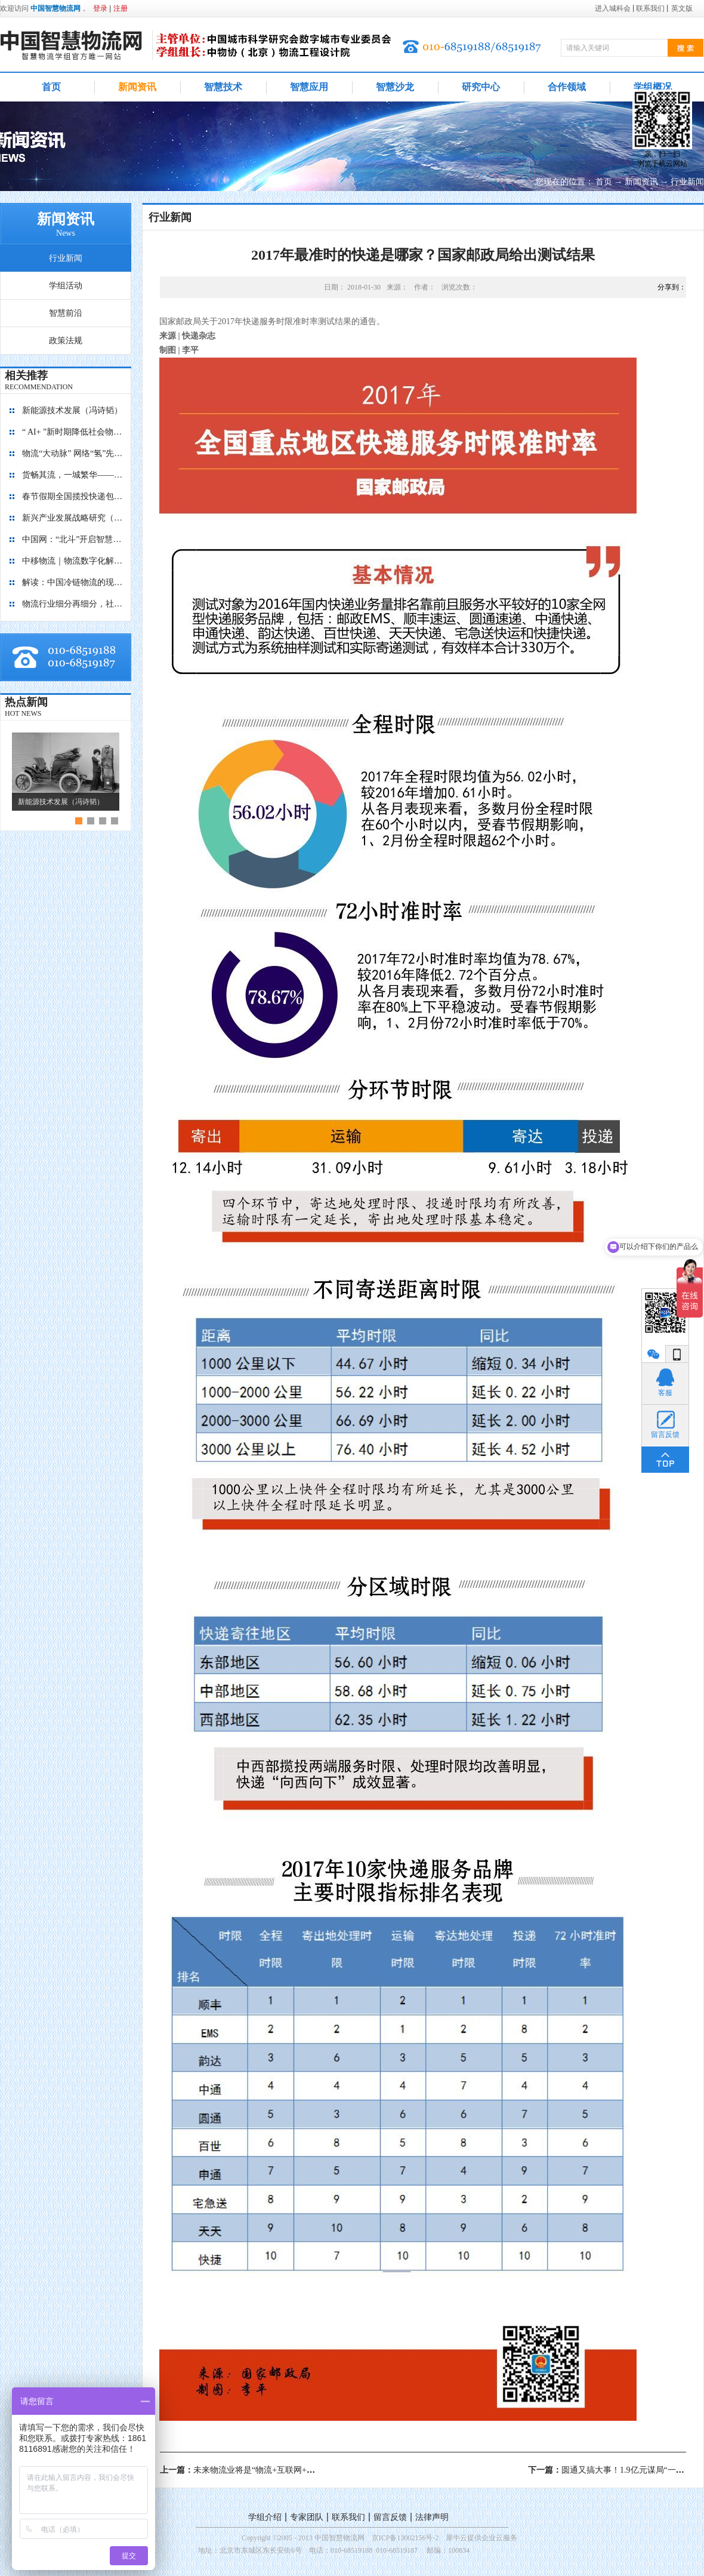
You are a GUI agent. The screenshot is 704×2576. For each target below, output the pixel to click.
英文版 (682, 8)
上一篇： (264, 2470)
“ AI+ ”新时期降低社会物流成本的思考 (72, 431)
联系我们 (348, 2517)
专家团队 (306, 2517)
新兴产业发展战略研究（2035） (72, 517)
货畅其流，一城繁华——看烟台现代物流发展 (72, 474)
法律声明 (432, 2517)
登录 (100, 8)
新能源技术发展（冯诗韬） (72, 410)
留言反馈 (390, 2517)
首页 (51, 87)
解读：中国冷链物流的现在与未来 (72, 582)
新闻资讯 (641, 181)
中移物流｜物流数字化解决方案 (72, 560)
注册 (120, 8)
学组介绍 (265, 2517)
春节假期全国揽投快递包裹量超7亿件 (72, 496)
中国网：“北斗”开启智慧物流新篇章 (72, 539)
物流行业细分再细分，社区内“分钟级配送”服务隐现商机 (72, 603)
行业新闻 (687, 181)
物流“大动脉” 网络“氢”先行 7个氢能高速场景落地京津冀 (72, 453)
